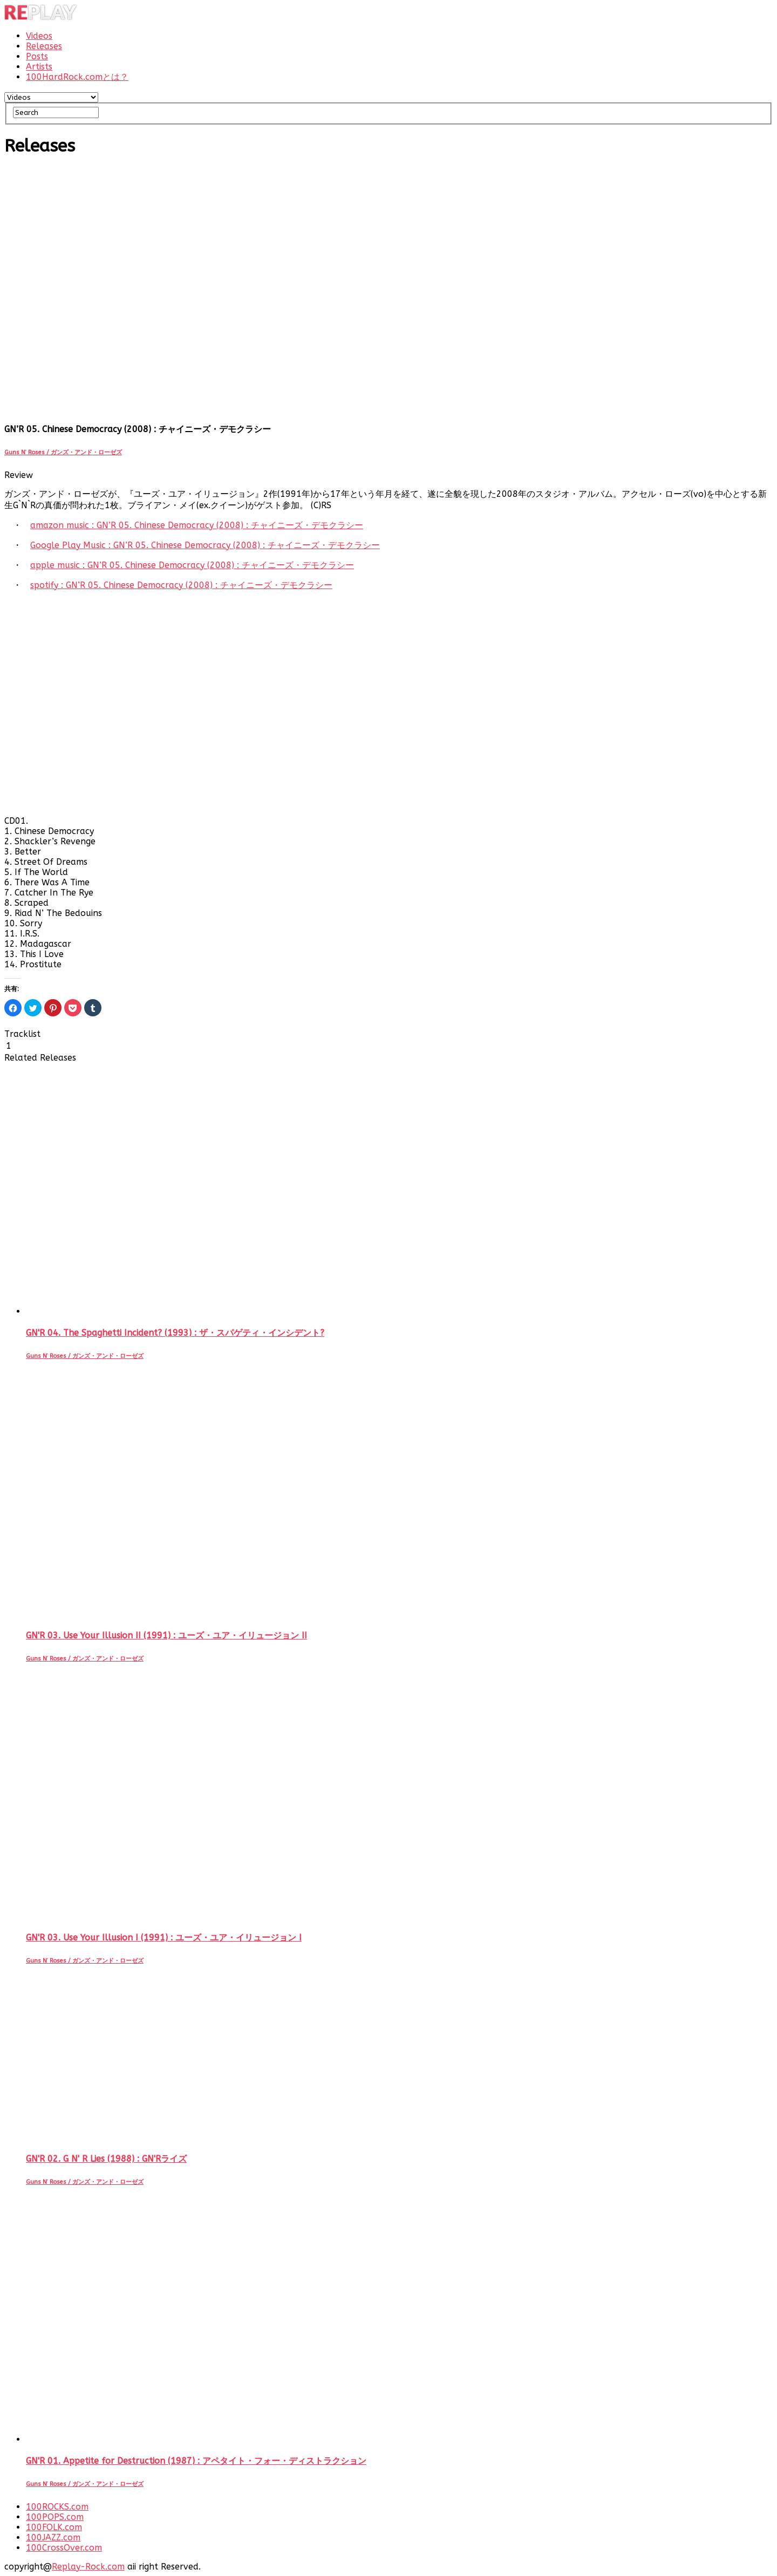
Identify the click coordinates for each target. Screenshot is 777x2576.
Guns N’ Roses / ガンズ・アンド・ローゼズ (63, 452)
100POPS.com (55, 2517)
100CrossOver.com (64, 2548)
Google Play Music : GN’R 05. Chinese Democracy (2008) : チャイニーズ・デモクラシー (205, 545)
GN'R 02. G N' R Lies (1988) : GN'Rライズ (106, 2159)
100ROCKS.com (57, 2507)
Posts (37, 56)
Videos (39, 36)
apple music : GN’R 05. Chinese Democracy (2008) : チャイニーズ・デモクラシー (192, 565)
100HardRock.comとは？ (77, 77)
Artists (39, 67)
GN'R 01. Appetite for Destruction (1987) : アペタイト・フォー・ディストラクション (196, 2461)
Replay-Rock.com (88, 2566)
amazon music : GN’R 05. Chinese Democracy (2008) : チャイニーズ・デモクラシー (196, 525)
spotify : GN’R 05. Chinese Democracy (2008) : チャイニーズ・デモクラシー (181, 585)
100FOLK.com (54, 2527)
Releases (44, 46)
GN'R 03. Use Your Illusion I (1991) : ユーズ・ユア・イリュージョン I (164, 1937)
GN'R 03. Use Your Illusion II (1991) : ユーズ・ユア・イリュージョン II (166, 1635)
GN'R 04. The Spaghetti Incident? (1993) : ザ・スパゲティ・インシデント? (175, 1333)
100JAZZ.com (53, 2537)
